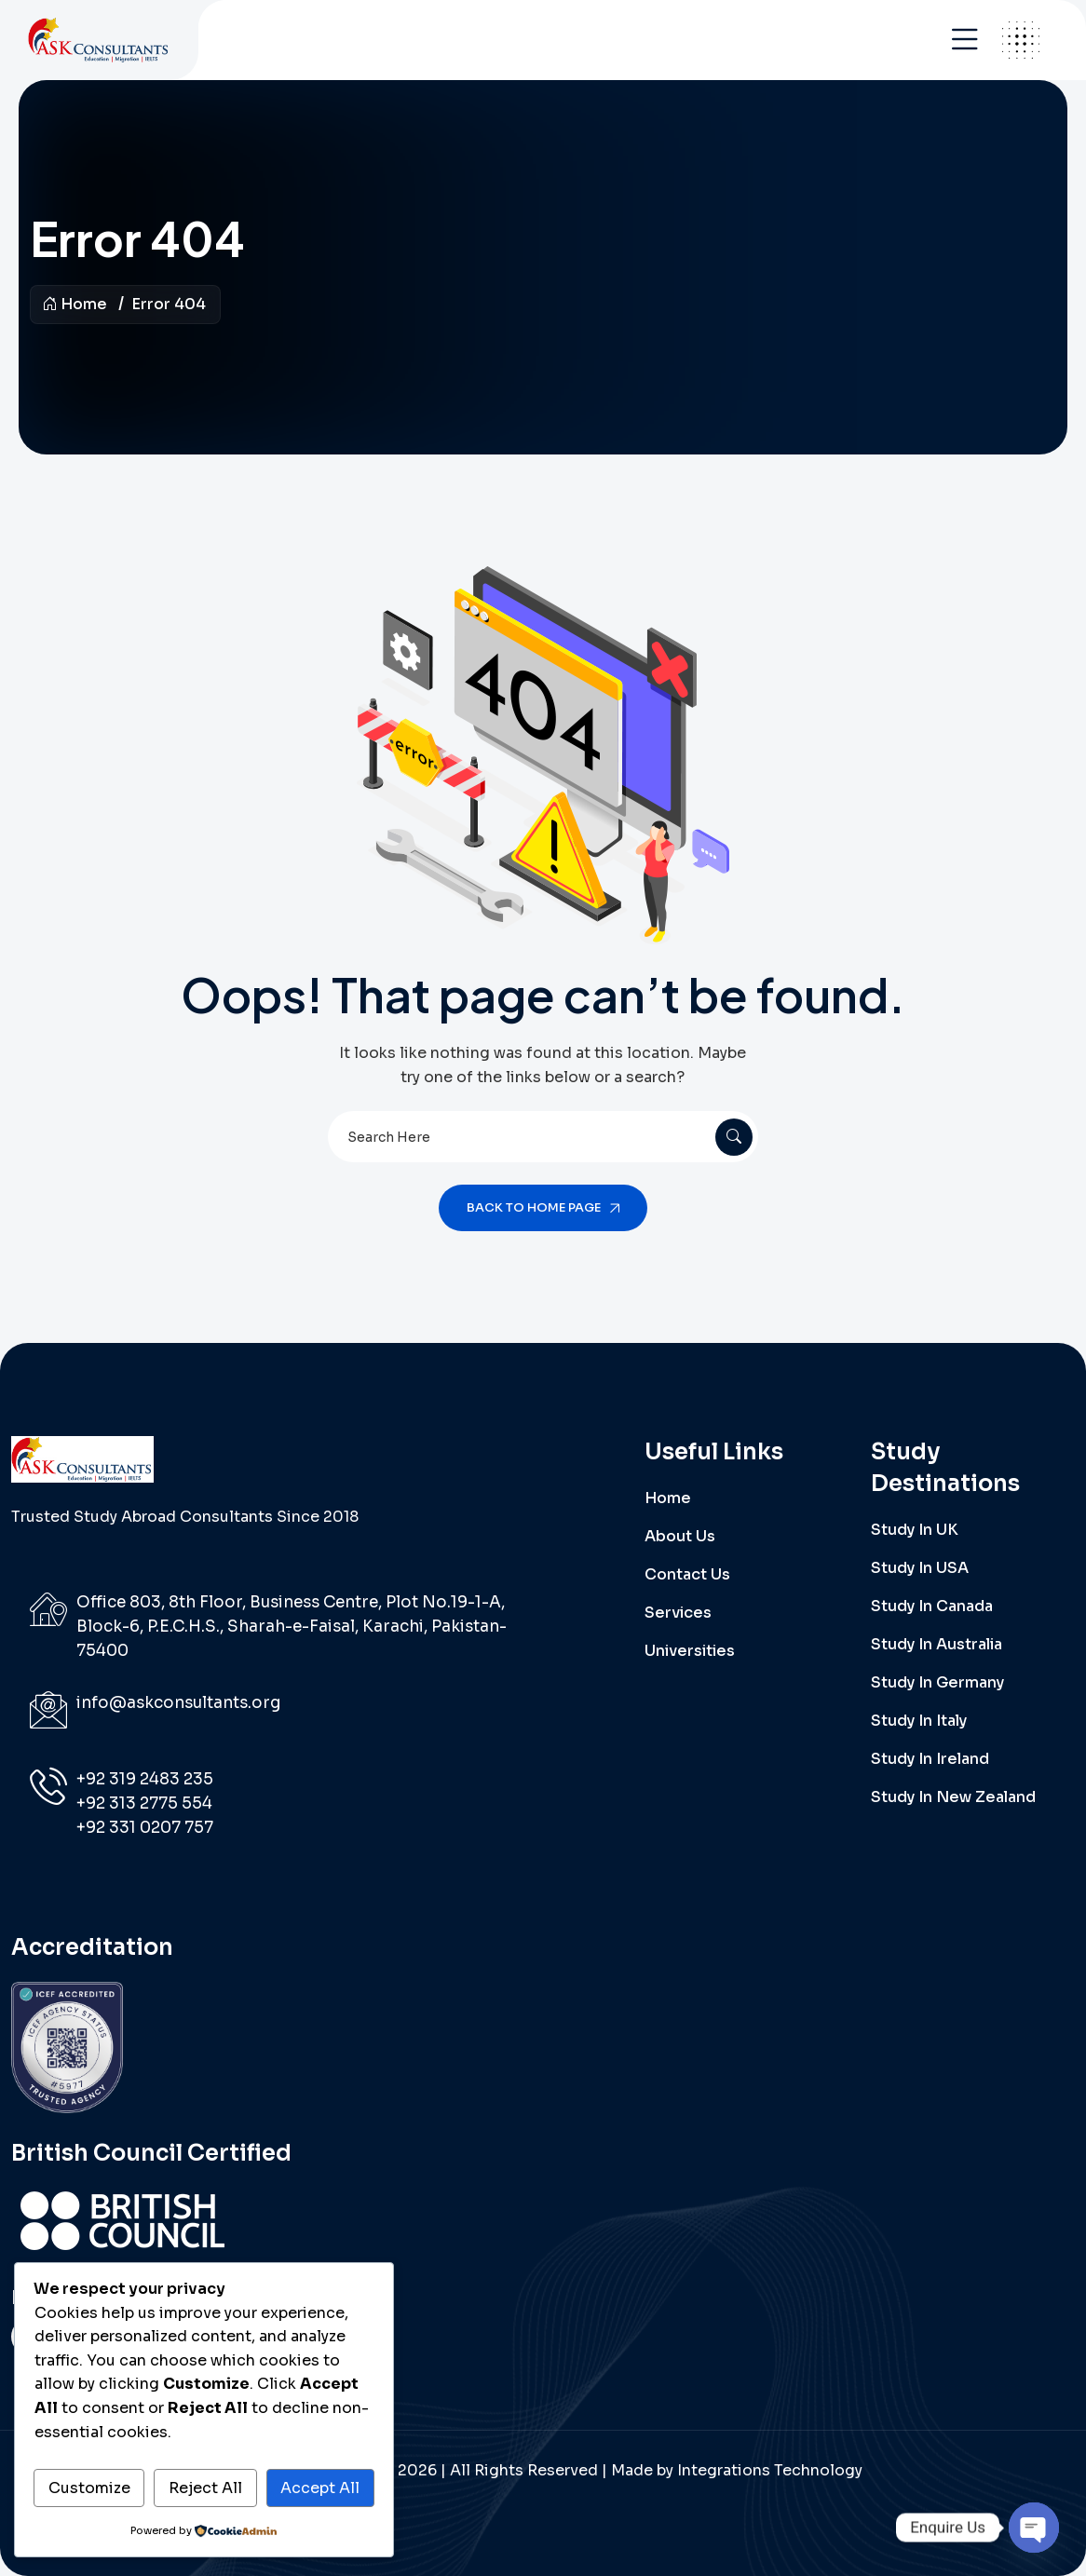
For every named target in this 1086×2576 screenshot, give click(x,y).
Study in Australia (936, 1644)
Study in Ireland (930, 1759)
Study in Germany (937, 1682)
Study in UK (914, 1529)
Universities (690, 1651)
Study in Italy (919, 1720)
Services (678, 1612)
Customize (89, 2488)
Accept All (320, 2488)
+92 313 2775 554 (144, 1803)
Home (74, 304)
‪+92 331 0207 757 (144, 1827)
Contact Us (687, 1574)
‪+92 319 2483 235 (144, 1779)
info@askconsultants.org (178, 1703)
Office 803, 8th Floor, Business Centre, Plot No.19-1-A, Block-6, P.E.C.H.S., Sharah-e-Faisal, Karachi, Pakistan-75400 (291, 1627)
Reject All (205, 2488)
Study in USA (920, 1568)
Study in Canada (932, 1606)
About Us (680, 1536)
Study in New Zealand (953, 1797)
